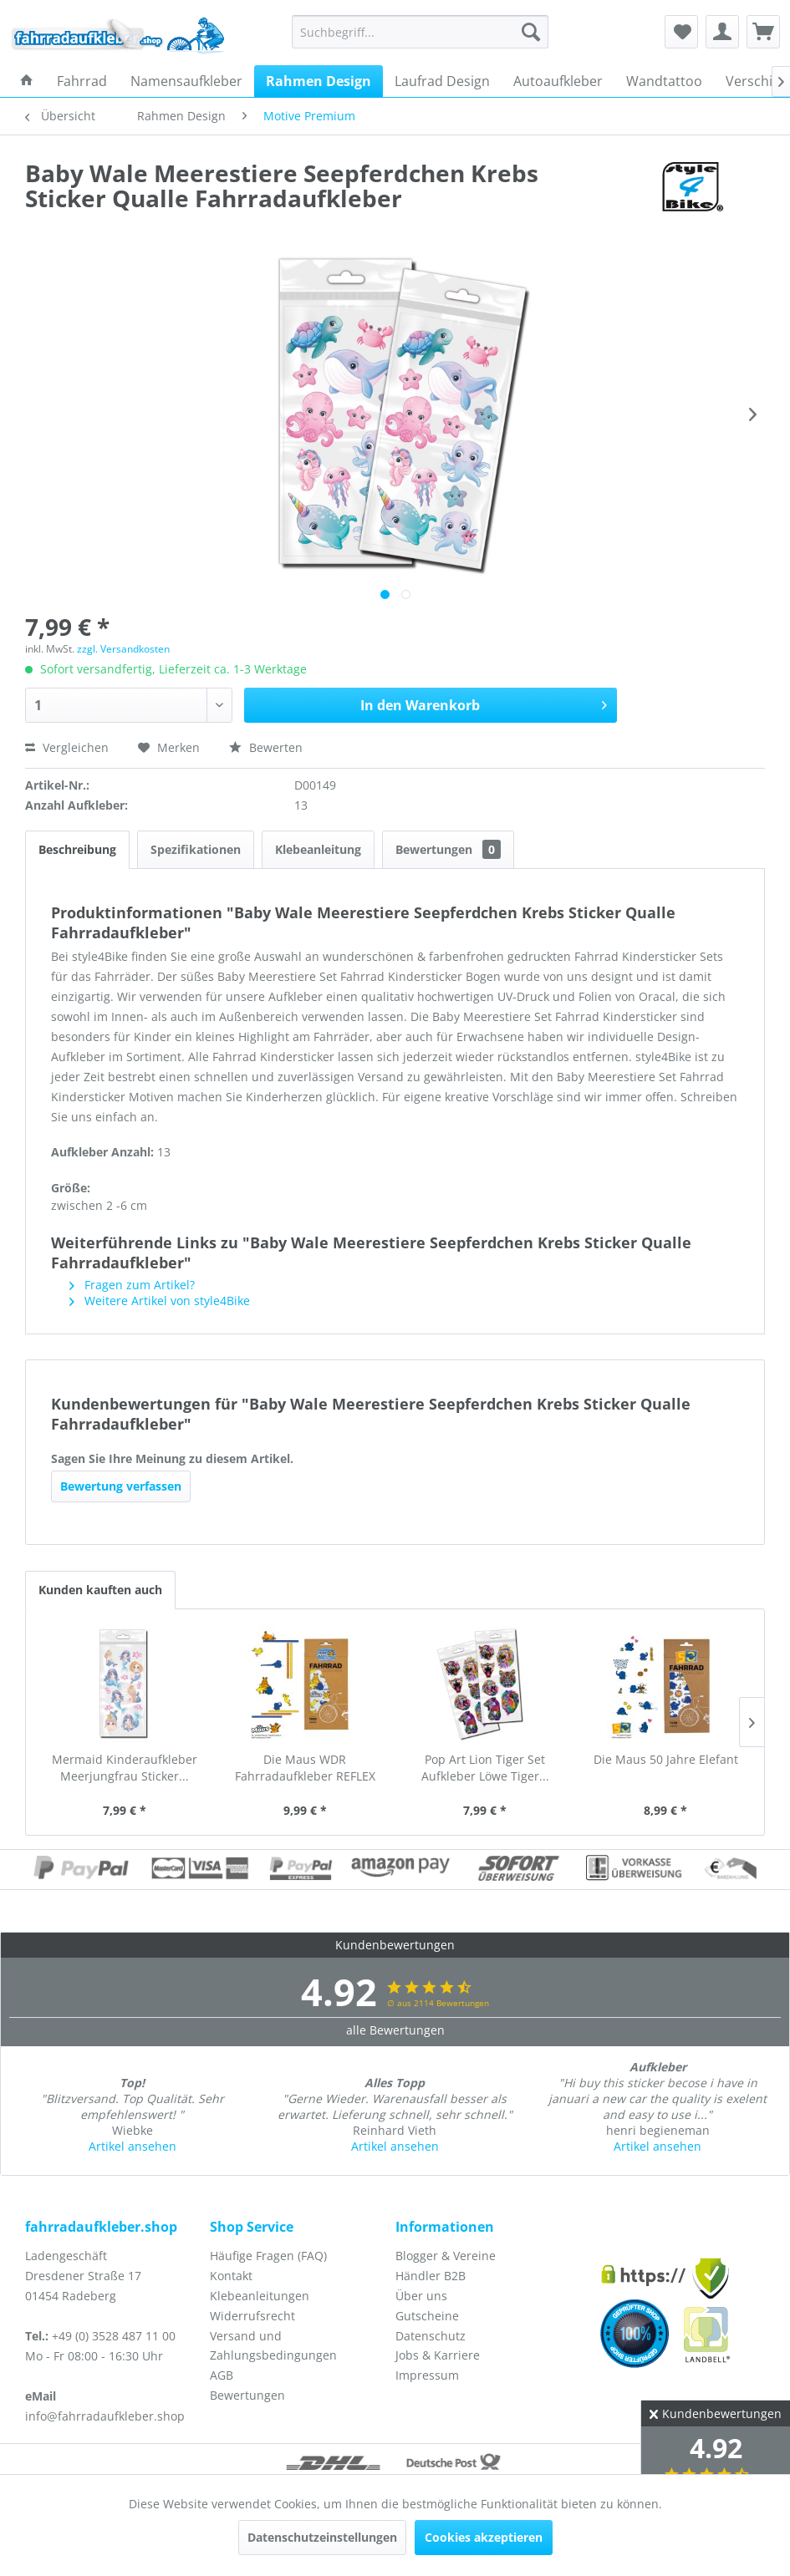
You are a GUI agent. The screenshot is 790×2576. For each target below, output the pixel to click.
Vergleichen (67, 747)
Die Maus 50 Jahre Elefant (666, 1759)
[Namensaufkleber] (186, 81)
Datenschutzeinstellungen (322, 2537)
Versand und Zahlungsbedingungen (273, 2346)
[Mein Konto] (722, 31)
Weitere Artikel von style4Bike (159, 1300)
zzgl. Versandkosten (123, 649)
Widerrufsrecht (252, 2316)
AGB (221, 2375)
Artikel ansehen (132, 2146)
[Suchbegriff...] (420, 31)
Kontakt (231, 2276)
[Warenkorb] (763, 31)
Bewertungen (448, 849)
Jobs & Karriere (437, 2355)
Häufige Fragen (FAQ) (268, 2256)
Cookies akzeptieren (484, 2537)
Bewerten (266, 747)
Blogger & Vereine (445, 2256)
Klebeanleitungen (259, 2296)
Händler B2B (430, 2276)
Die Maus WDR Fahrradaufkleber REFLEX (305, 1767)
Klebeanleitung (318, 849)
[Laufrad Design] (442, 81)
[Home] (26, 81)
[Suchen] (530, 31)
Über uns (421, 2296)
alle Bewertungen (395, 2030)
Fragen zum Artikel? (132, 1285)
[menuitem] (420, 31)
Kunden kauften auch (100, 1590)
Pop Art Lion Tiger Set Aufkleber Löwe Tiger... (485, 1767)
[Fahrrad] (82, 81)
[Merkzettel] (681, 31)
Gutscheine (427, 2316)
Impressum (427, 2375)
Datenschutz (430, 2336)
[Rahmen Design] (318, 81)
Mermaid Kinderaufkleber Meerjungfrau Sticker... (124, 1767)
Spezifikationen (195, 849)
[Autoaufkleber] (558, 81)
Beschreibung (77, 849)
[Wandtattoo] (664, 81)
